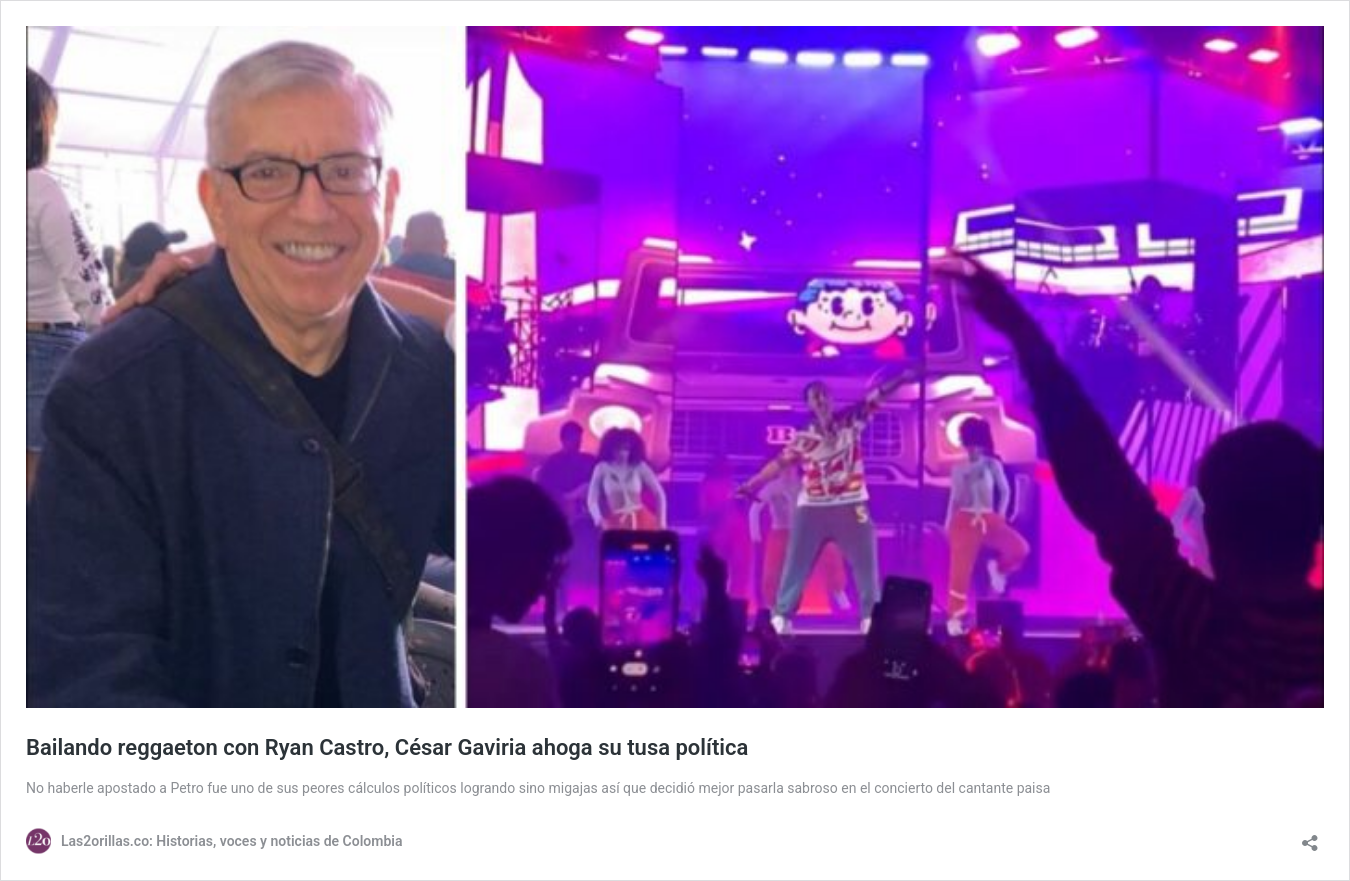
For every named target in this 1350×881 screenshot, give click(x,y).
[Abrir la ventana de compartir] (1310, 836)
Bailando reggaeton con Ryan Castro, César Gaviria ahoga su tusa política (387, 747)
